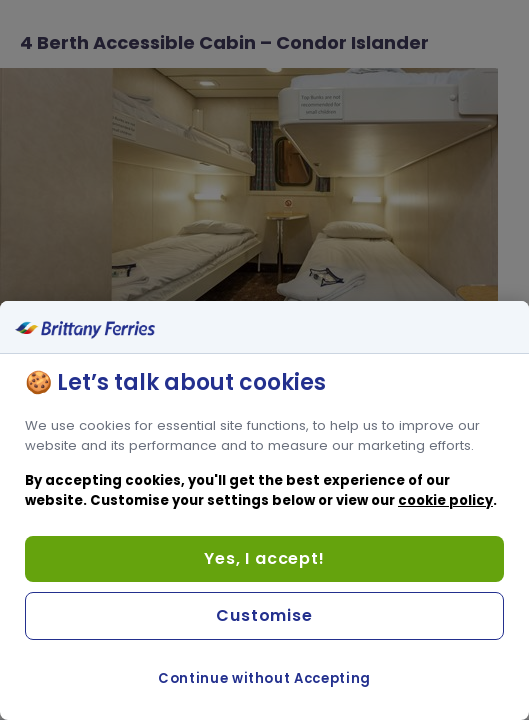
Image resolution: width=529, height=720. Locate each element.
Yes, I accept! (264, 558)
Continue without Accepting (264, 678)
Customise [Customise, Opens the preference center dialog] (264, 615)
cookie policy (445, 500)
